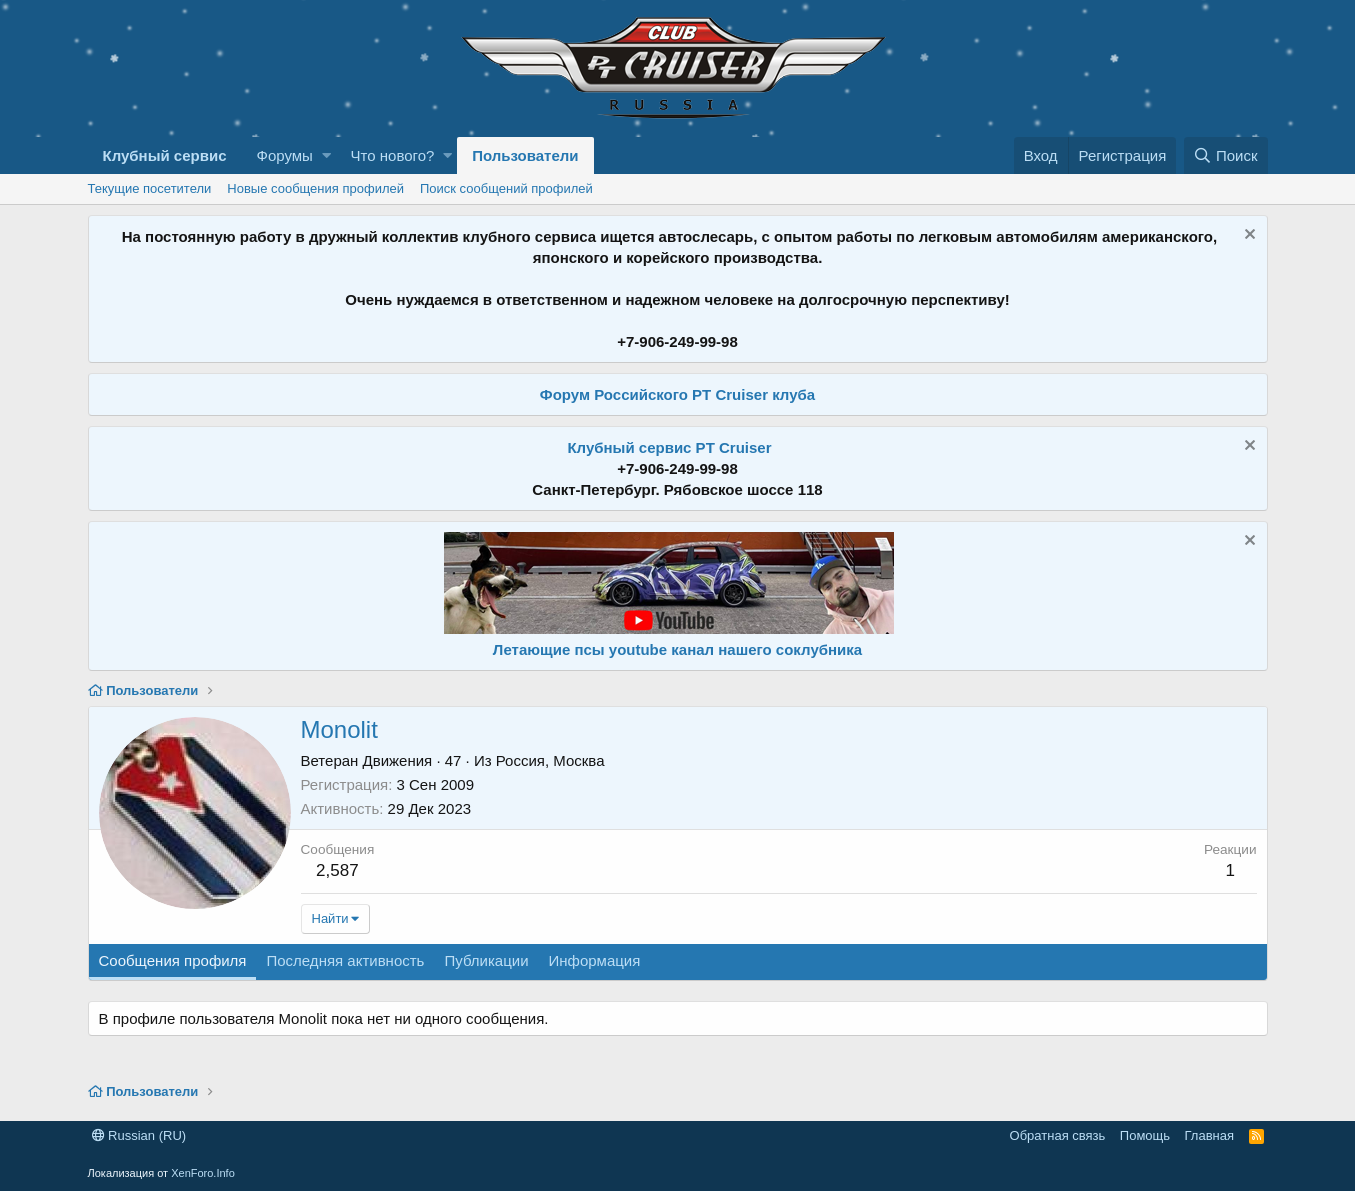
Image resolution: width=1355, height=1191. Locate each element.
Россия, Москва (550, 760)
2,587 (337, 870)
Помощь (1145, 1135)
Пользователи (525, 155)
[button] (326, 155)
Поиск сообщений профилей (506, 188)
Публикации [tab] (486, 960)
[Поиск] (1226, 155)
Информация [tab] (595, 960)
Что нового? (393, 155)
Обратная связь (1058, 1135)
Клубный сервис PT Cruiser (669, 447)
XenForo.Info (203, 1173)
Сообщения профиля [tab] (173, 960)
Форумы (284, 155)
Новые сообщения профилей (315, 188)
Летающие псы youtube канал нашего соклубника (677, 649)
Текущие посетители (150, 188)
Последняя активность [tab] (345, 960)
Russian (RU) (139, 1135)
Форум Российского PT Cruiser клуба (677, 394)
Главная (1209, 1135)
